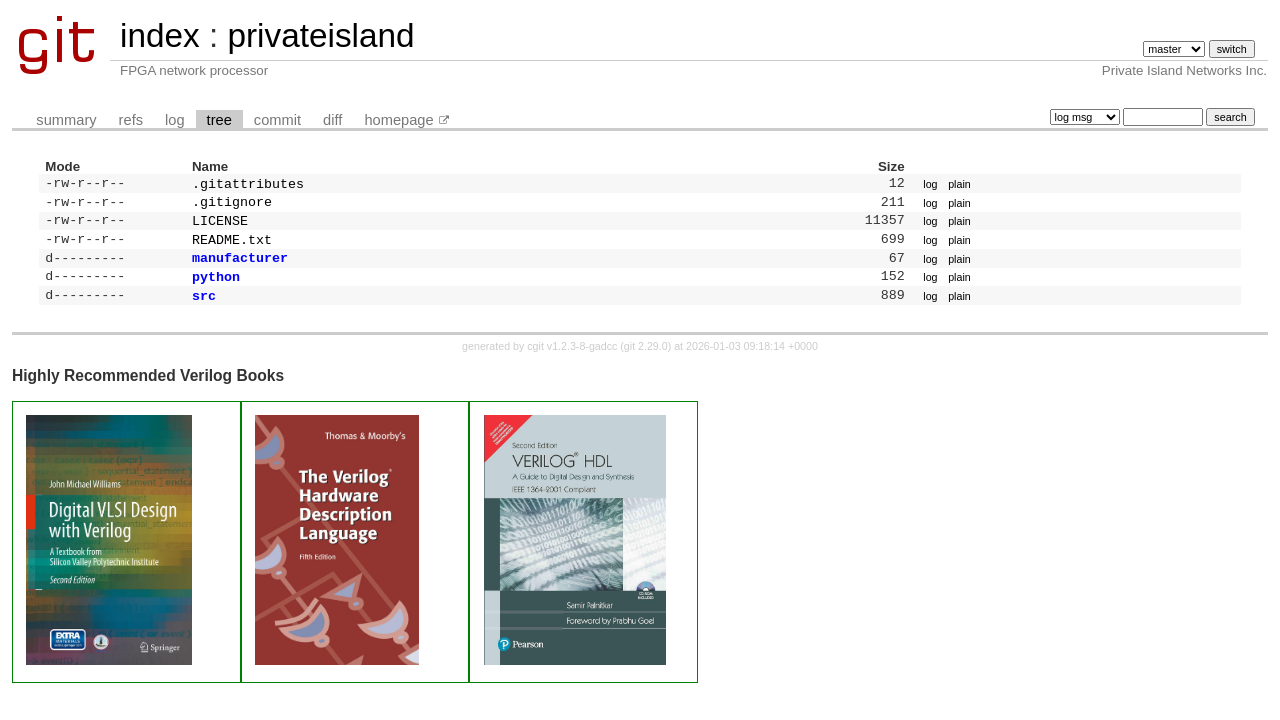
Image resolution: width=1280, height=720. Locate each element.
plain (959, 185)
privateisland (320, 35)
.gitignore (232, 205)
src (204, 309)
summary (66, 120)
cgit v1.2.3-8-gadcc (572, 360)
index (160, 35)
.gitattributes (248, 185)
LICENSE (220, 226)
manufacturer (240, 267)
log (175, 120)
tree (219, 120)
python (216, 288)
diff (332, 120)
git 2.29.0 (646, 360)
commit (277, 120)
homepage (398, 120)
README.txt (232, 247)
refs (131, 120)
